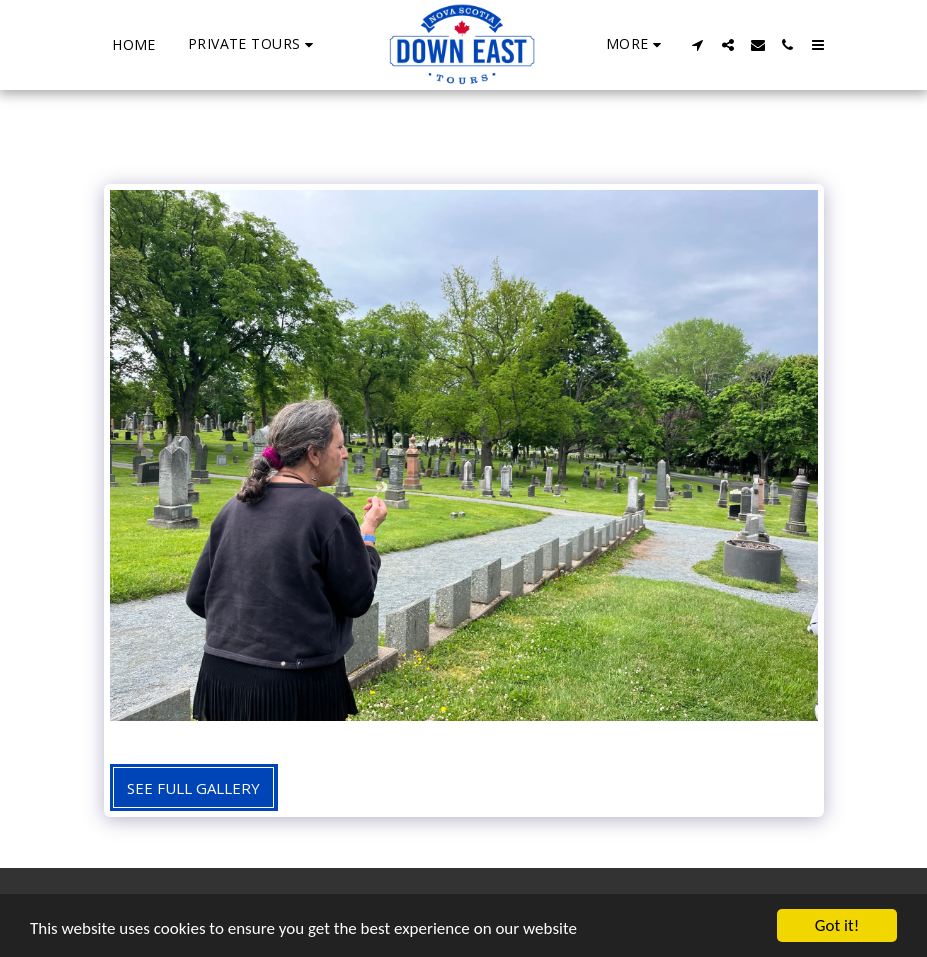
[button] (253, 44)
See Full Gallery (193, 788)
